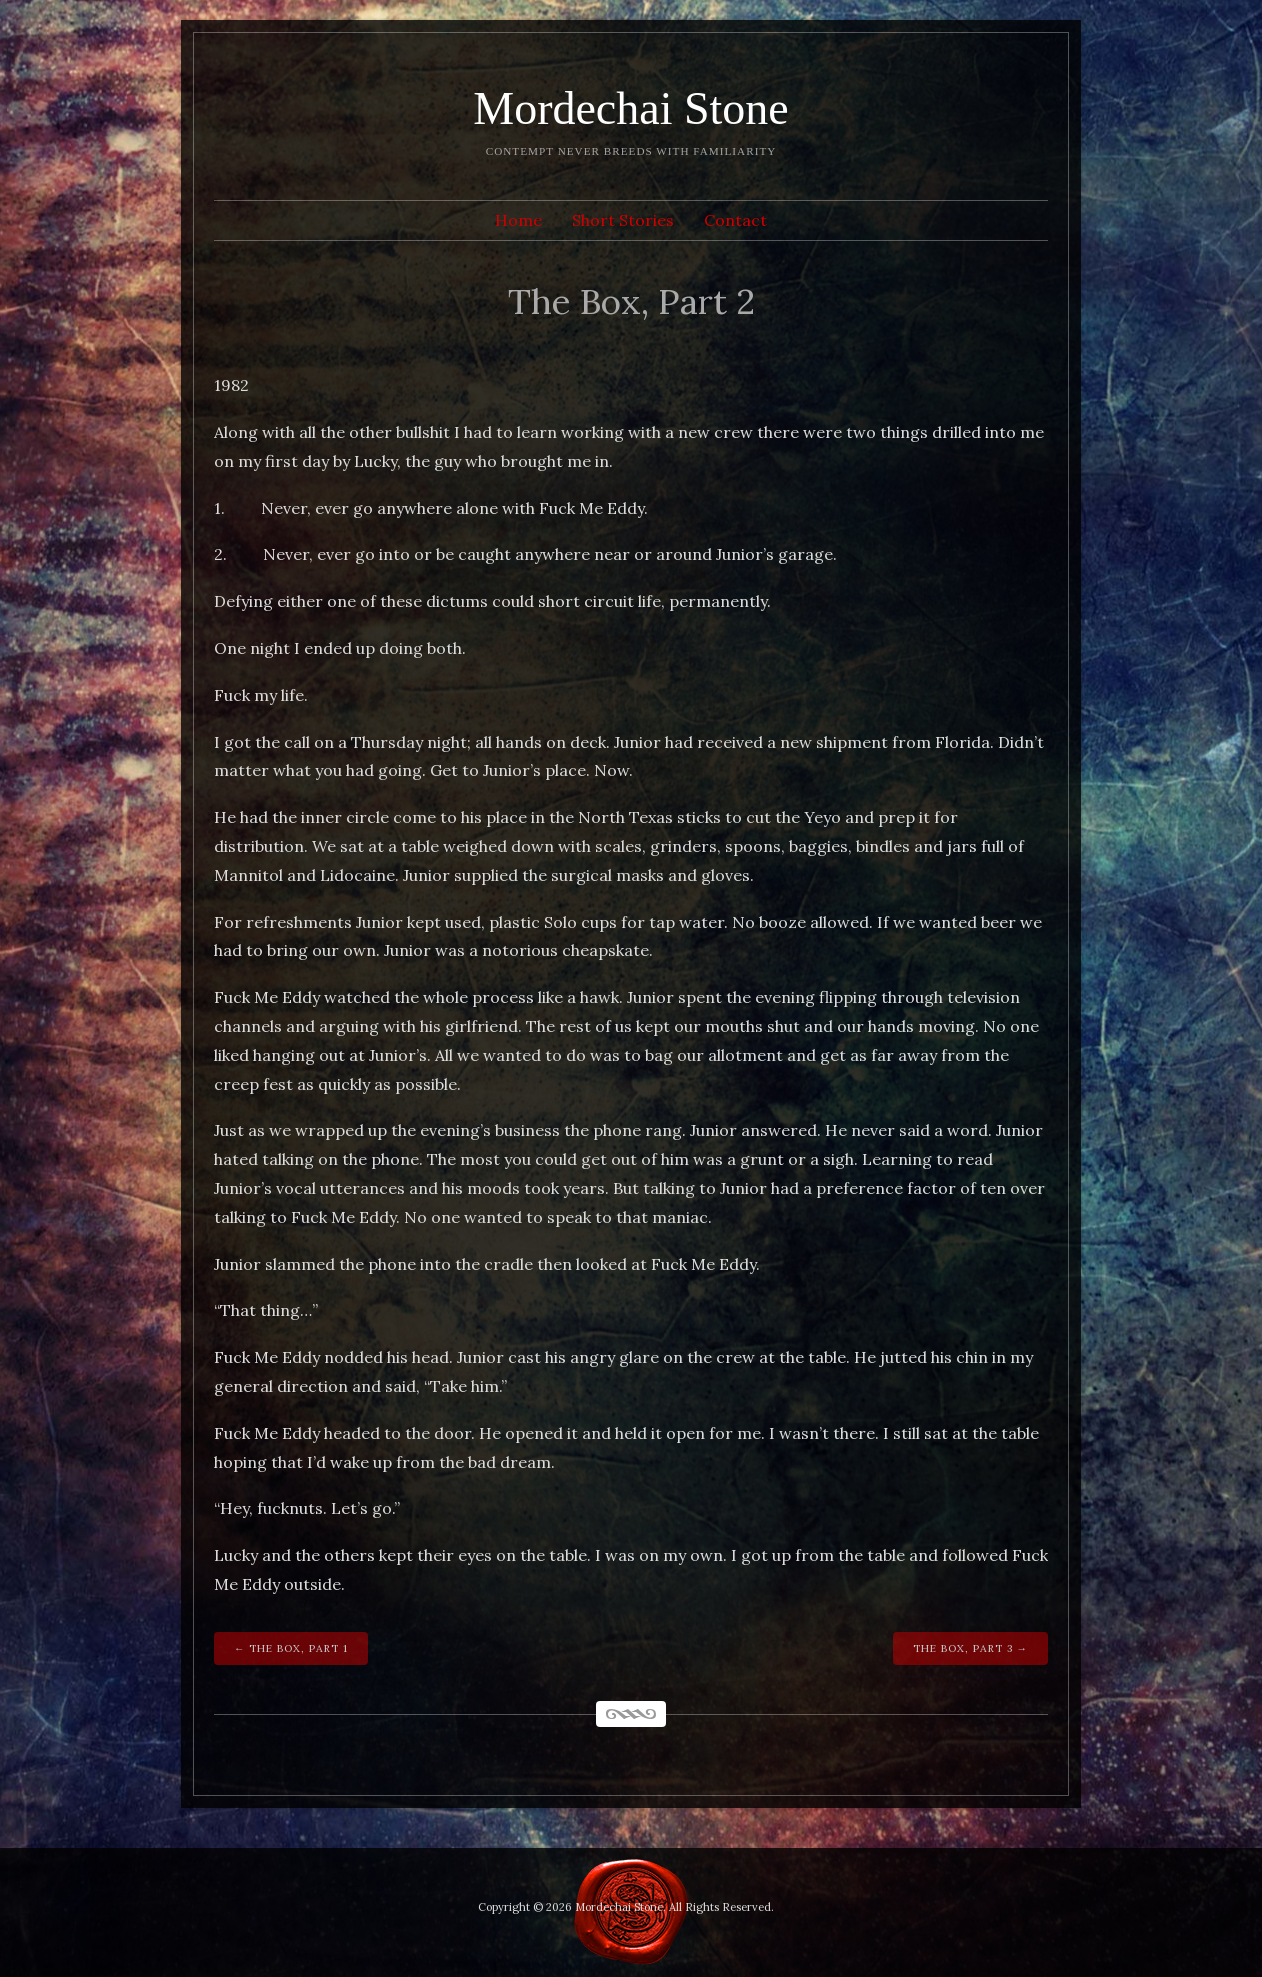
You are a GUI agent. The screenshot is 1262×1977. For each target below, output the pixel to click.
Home (518, 220)
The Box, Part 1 (298, 1648)
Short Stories (623, 220)
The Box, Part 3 (963, 1648)
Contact (735, 220)
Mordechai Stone (631, 108)
